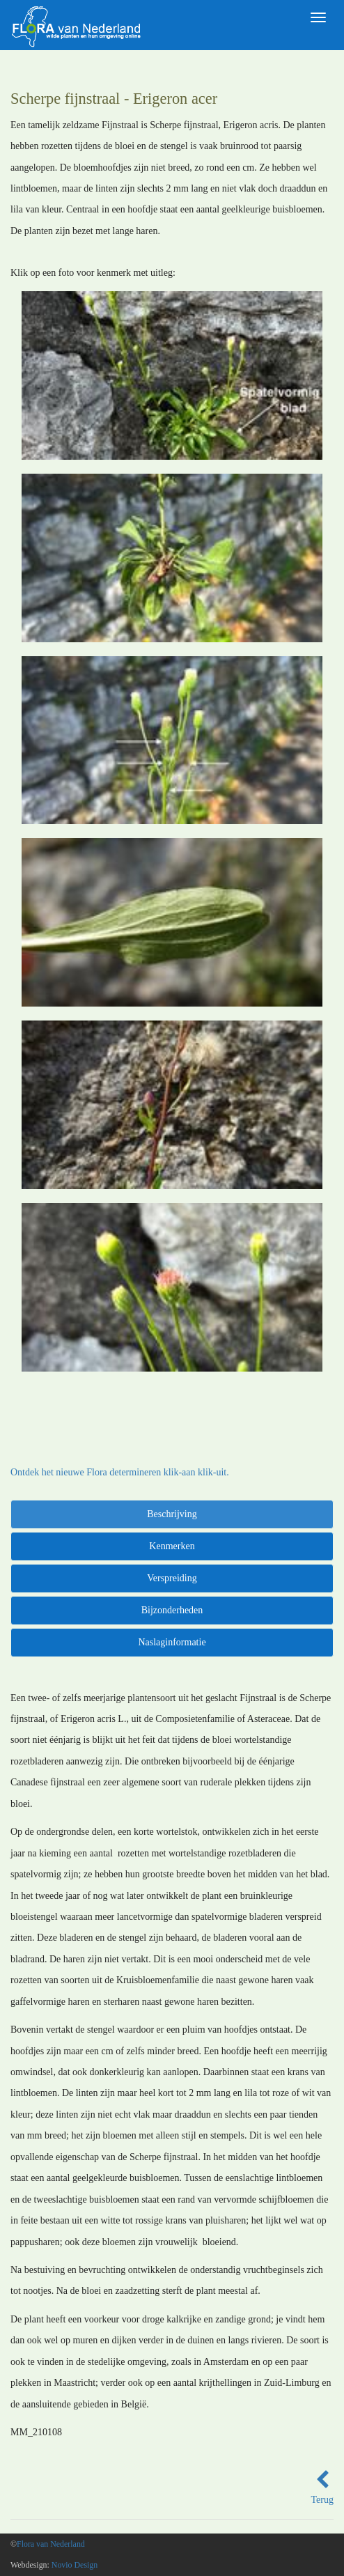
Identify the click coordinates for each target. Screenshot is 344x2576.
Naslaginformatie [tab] (171, 1642)
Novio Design (74, 2565)
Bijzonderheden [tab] (172, 1610)
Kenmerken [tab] (171, 1546)
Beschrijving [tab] (172, 1514)
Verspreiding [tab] (172, 1578)
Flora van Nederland (51, 2544)
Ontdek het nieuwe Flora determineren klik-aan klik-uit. (119, 1472)
